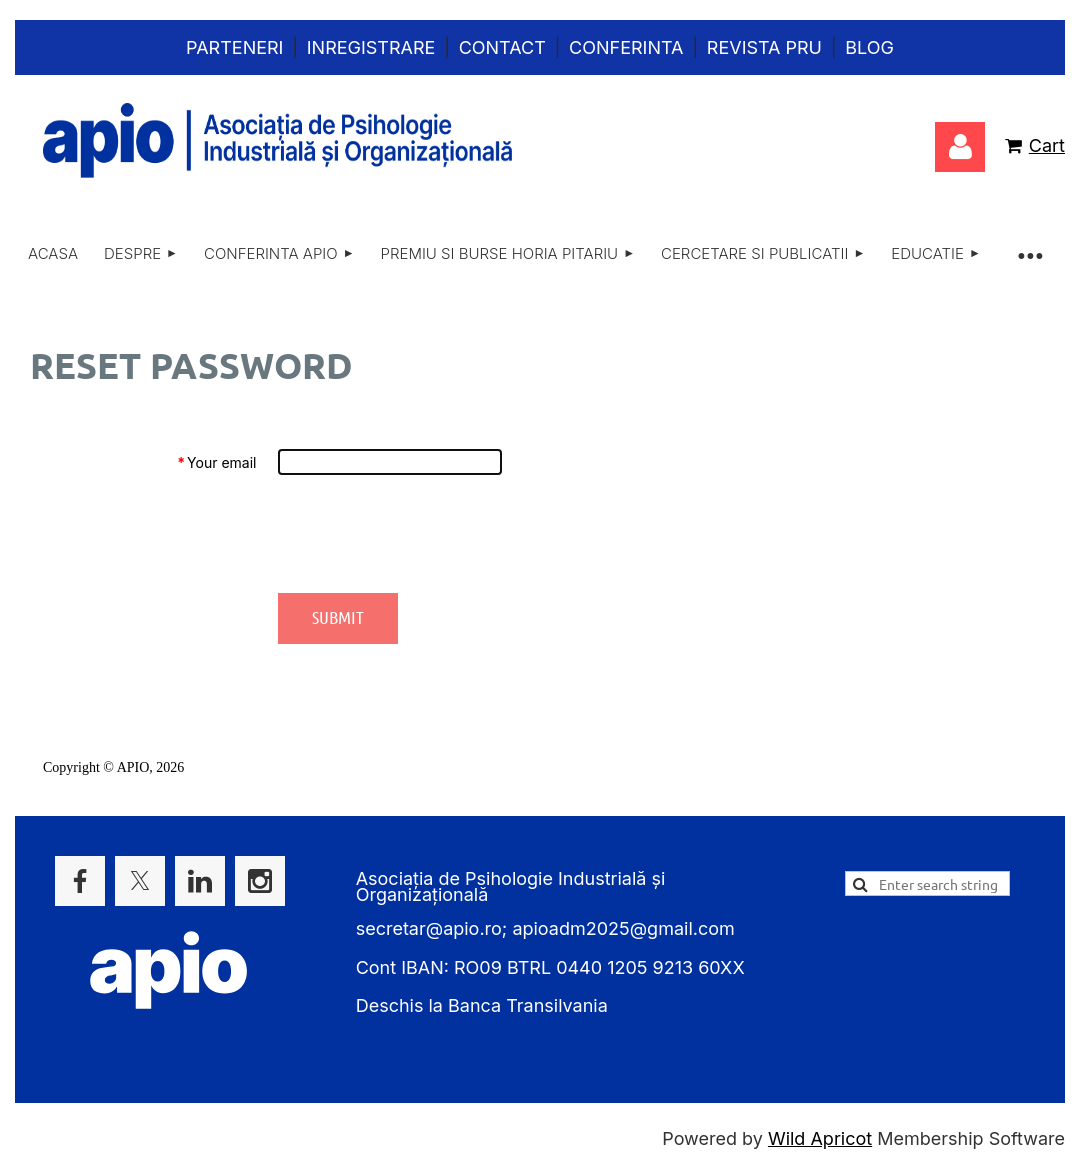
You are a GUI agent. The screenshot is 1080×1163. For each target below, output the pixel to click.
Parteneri (234, 47)
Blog (869, 47)
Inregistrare (371, 47)
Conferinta (626, 47)
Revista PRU (764, 47)
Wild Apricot (820, 1138)
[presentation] (430, 534)
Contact (502, 47)
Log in (960, 147)
